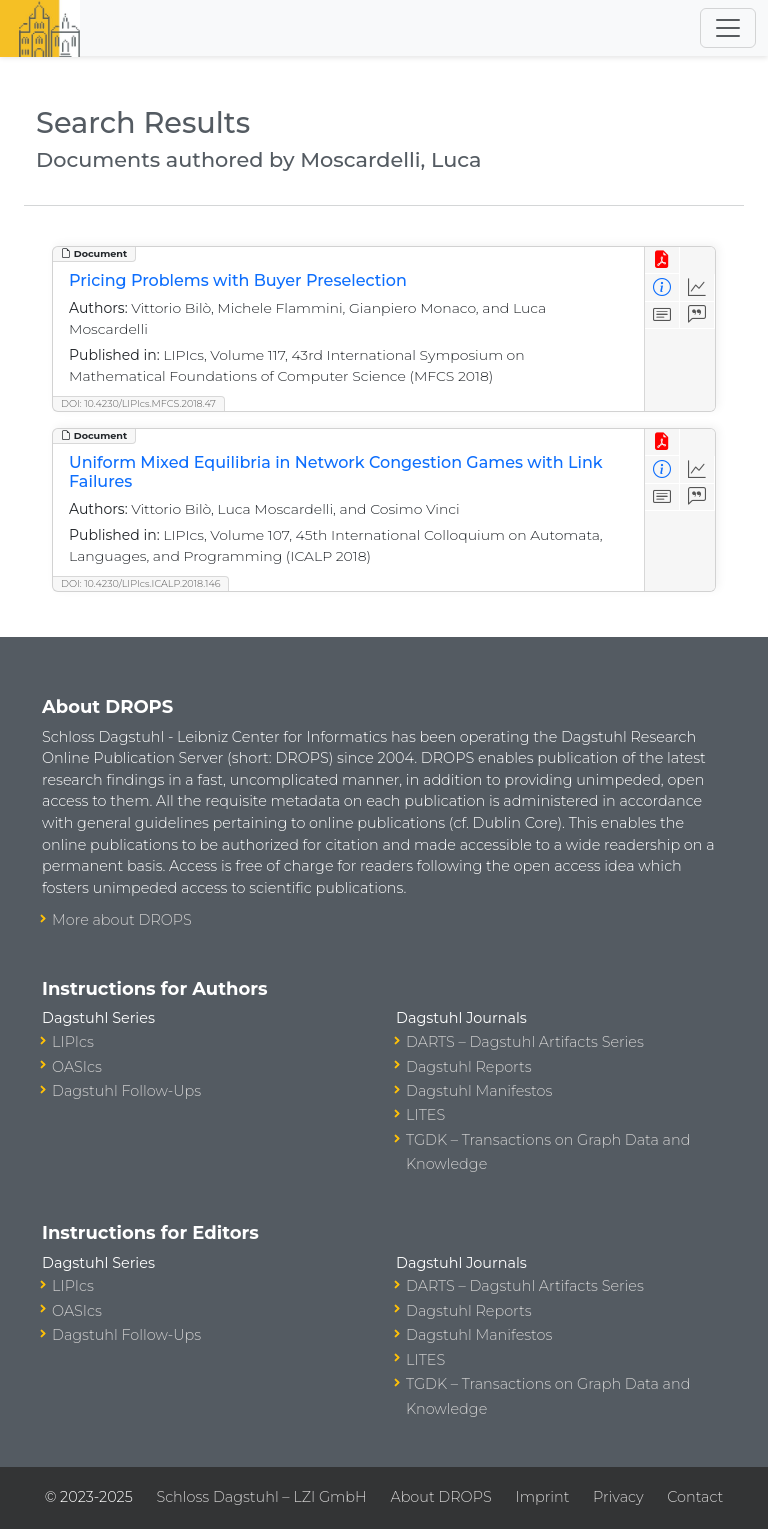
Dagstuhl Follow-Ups (126, 1091)
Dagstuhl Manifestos (479, 1091)
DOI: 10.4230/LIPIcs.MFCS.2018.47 (138, 403)
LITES (425, 1115)
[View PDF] (662, 260)
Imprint (542, 1497)
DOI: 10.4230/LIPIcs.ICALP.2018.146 (140, 583)
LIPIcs (73, 1042)
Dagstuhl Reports (469, 1067)
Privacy (618, 1497)
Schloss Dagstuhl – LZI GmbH (261, 1497)
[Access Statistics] (697, 287)
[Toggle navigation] (728, 28)
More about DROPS (122, 920)
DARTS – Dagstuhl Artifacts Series (525, 1042)
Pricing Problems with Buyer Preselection (238, 280)
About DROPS (440, 1497)
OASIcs (77, 1067)
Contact (695, 1497)
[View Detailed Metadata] (662, 287)
